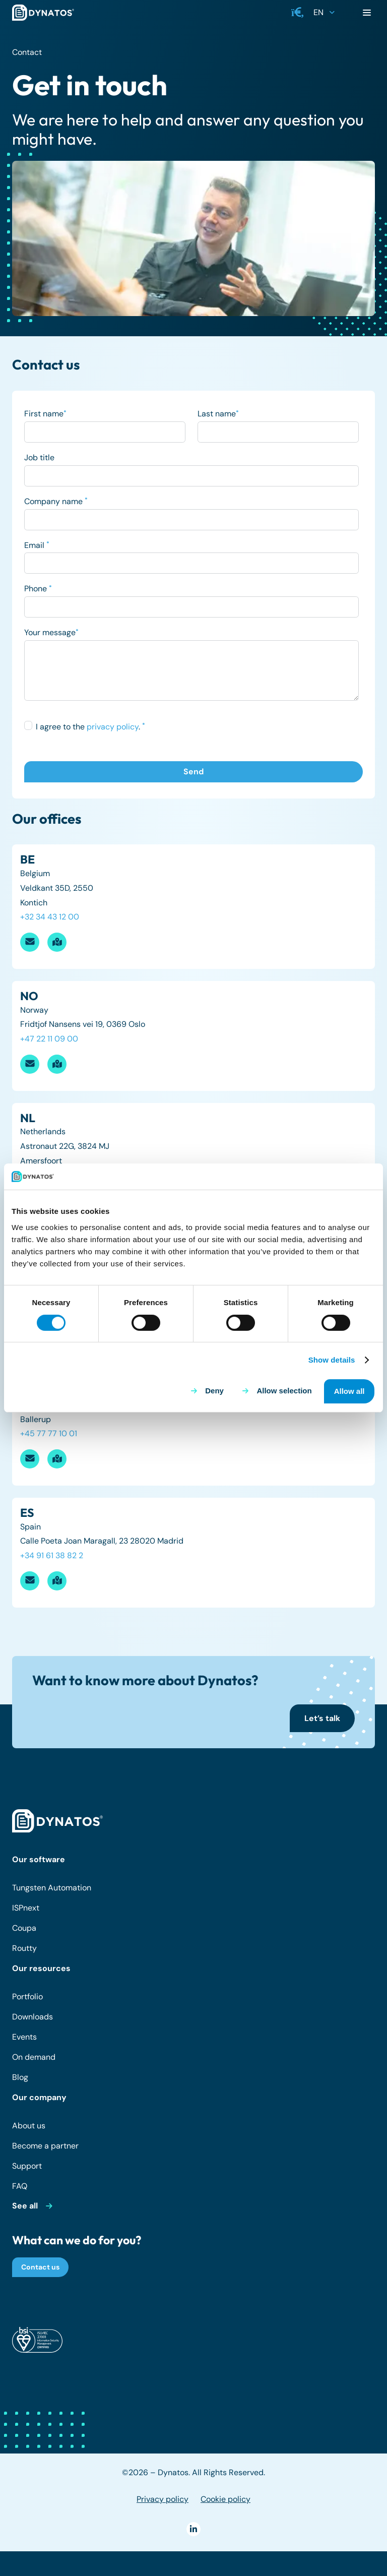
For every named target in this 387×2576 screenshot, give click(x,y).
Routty (24, 1948)
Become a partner (45, 2145)
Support (27, 2166)
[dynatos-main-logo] (43, 13)
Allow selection (283, 1390)
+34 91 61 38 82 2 (51, 1555)
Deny (214, 1390)
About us (28, 2125)
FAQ (19, 2186)
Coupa (24, 1928)
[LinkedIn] (193, 2529)
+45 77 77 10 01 (48, 1433)
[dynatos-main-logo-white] (57, 1821)
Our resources (41, 1968)
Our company (39, 2097)
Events (24, 2037)
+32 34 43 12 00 (49, 916)
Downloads (32, 2016)
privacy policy (113, 726)
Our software (38, 1859)
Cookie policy (225, 2499)
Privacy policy (162, 2499)
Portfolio (27, 1996)
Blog (20, 2077)
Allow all (349, 1391)
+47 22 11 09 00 (49, 1038)
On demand (33, 2057)
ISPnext (25, 1908)
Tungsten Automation (51, 1887)
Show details (331, 1360)
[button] (297, 12)
